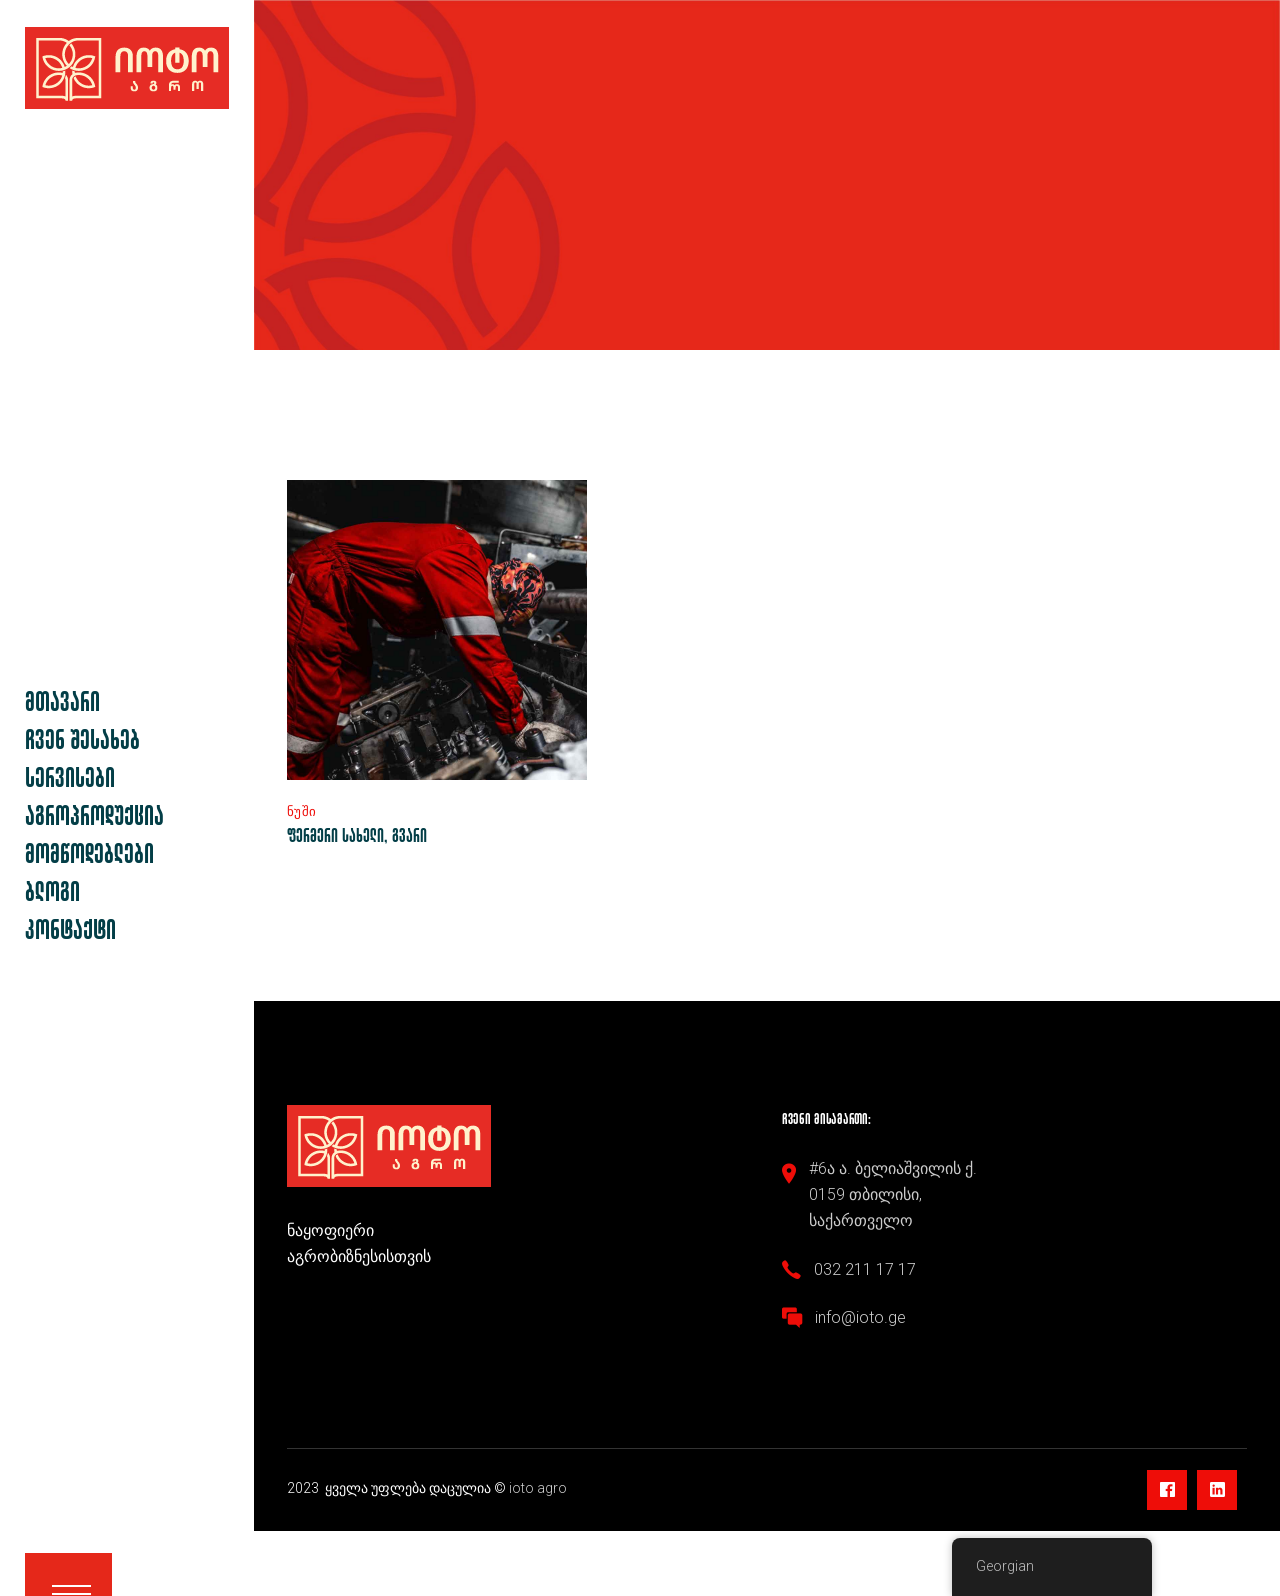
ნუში (301, 811)
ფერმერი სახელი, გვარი (357, 834)
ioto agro (539, 1488)
